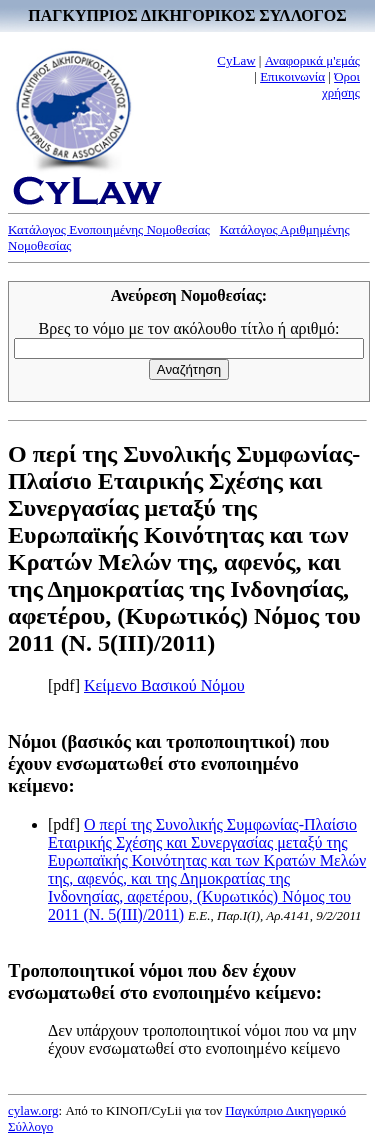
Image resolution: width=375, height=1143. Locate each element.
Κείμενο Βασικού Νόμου (164, 685)
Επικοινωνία (292, 76)
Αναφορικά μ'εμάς (312, 60)
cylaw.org (33, 1110)
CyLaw (236, 60)
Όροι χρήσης (341, 84)
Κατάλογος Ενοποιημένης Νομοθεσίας (109, 229)
